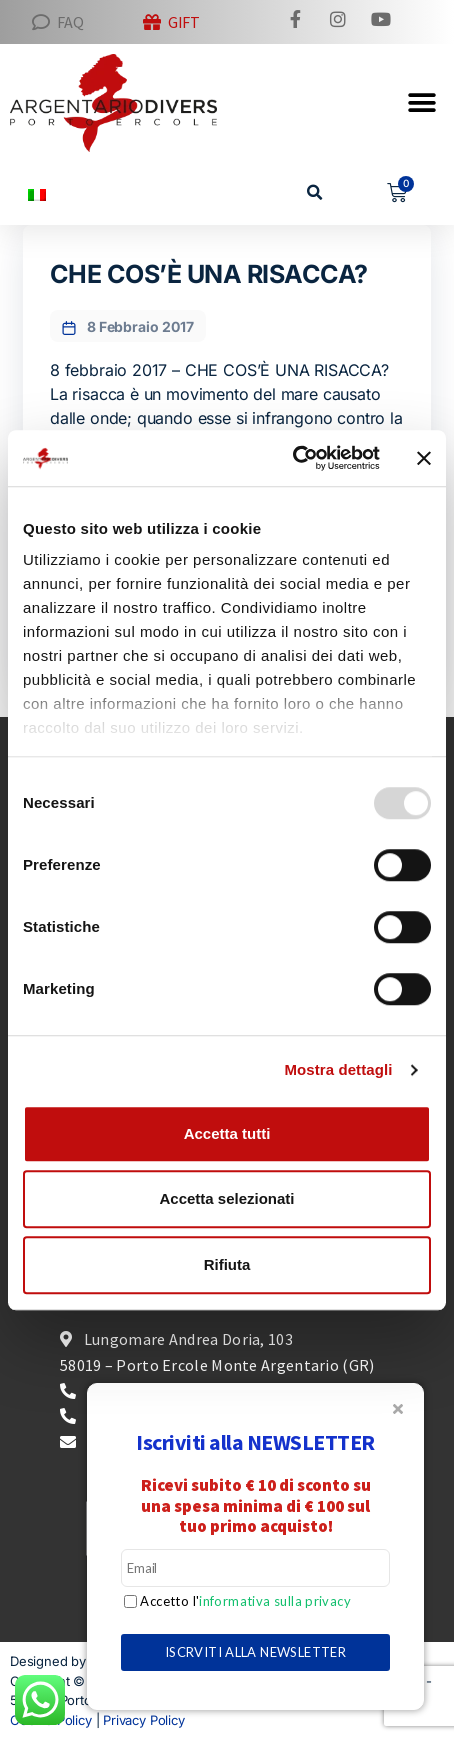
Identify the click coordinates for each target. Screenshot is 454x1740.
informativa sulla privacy (275, 1601)
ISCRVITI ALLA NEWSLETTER (255, 1652)
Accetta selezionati (226, 1198)
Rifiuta (227, 1264)
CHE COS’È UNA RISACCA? (209, 274)
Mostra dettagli (338, 1069)
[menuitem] (37, 193)
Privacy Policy (144, 1720)
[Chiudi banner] (424, 458)
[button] (315, 193)
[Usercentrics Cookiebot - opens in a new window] (292, 458)
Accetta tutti (227, 1133)
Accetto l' (244, 1601)
